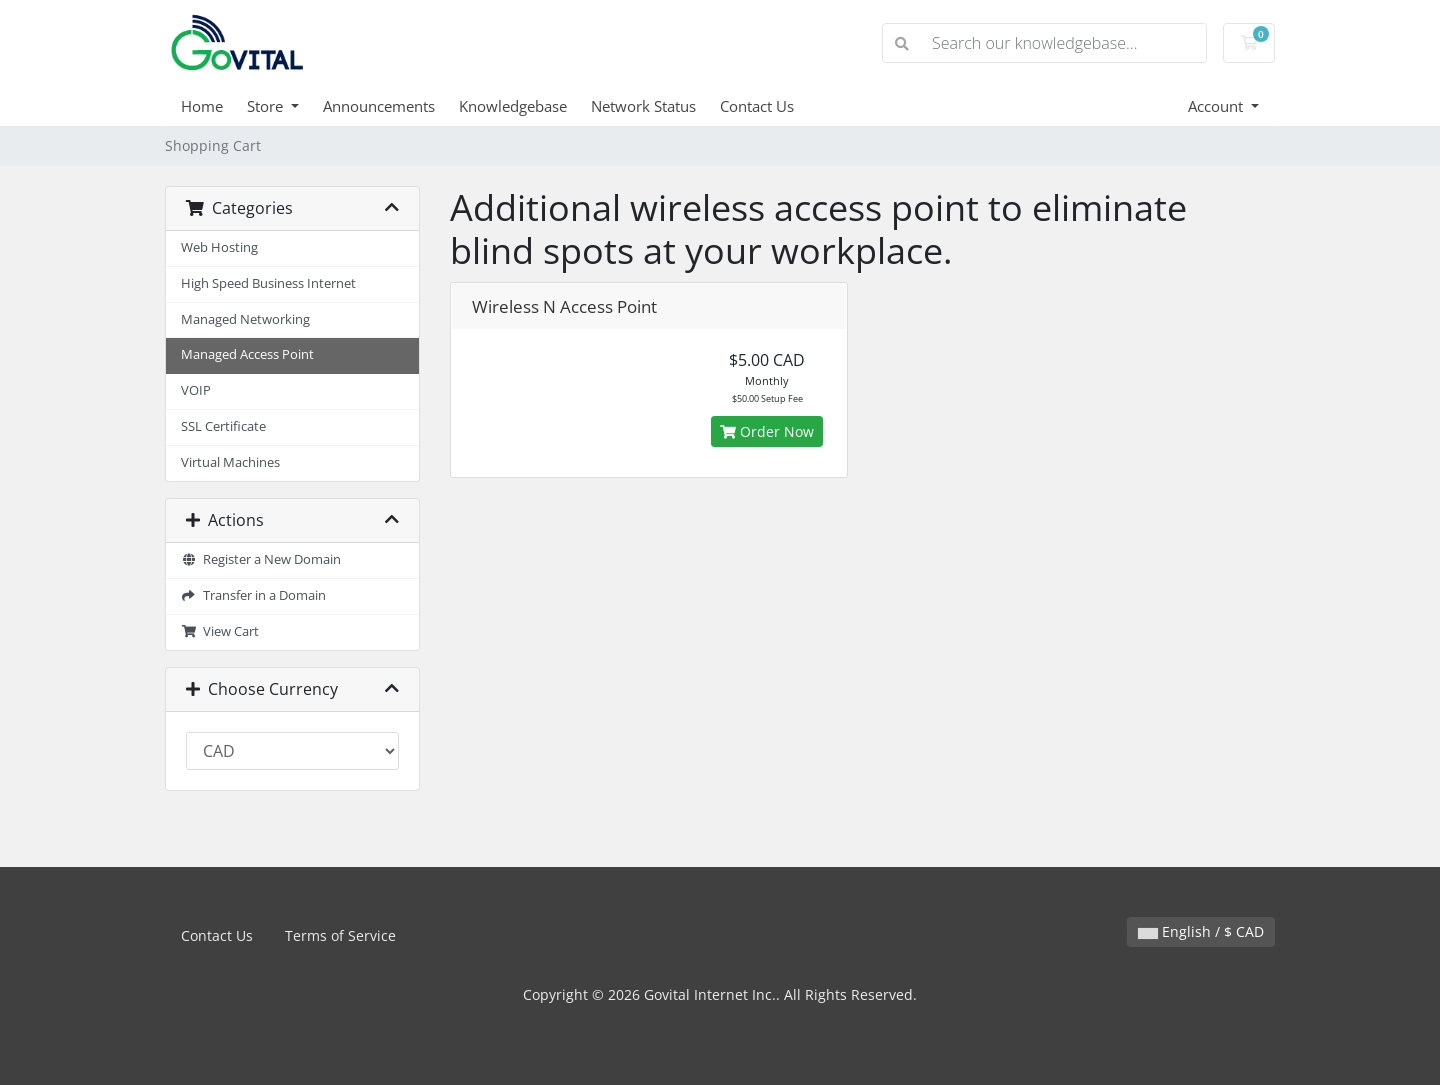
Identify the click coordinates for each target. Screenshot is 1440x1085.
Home (202, 106)
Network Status (643, 106)
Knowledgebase (513, 106)
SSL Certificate (223, 426)
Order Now (767, 431)
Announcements (379, 106)
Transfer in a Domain (253, 595)
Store (267, 106)
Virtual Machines (230, 462)
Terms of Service (340, 935)
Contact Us (757, 106)
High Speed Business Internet (268, 283)
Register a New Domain (261, 559)
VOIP (196, 390)
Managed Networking (245, 319)
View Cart (220, 631)
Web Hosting (219, 247)
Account (1217, 106)
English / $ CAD (1201, 931)
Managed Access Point (247, 354)
